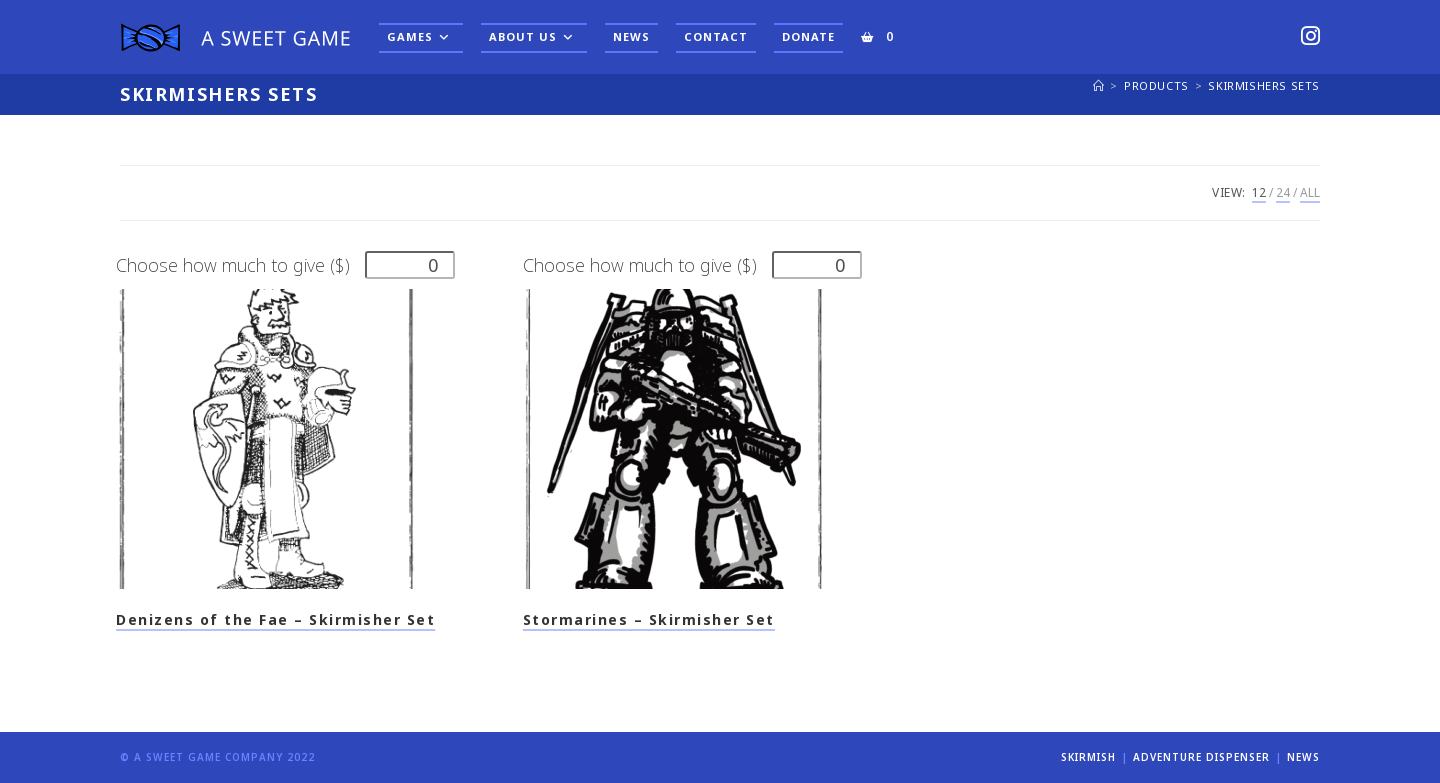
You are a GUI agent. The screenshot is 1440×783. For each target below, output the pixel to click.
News (1303, 757)
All (1310, 192)
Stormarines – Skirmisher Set (649, 619)
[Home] (1099, 85)
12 (1259, 192)
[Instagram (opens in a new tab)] (1310, 35)
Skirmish (1088, 757)
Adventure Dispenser (1201, 757)
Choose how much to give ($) (233, 265)
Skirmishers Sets (1264, 85)
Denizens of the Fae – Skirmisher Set (275, 619)
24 (1283, 192)
